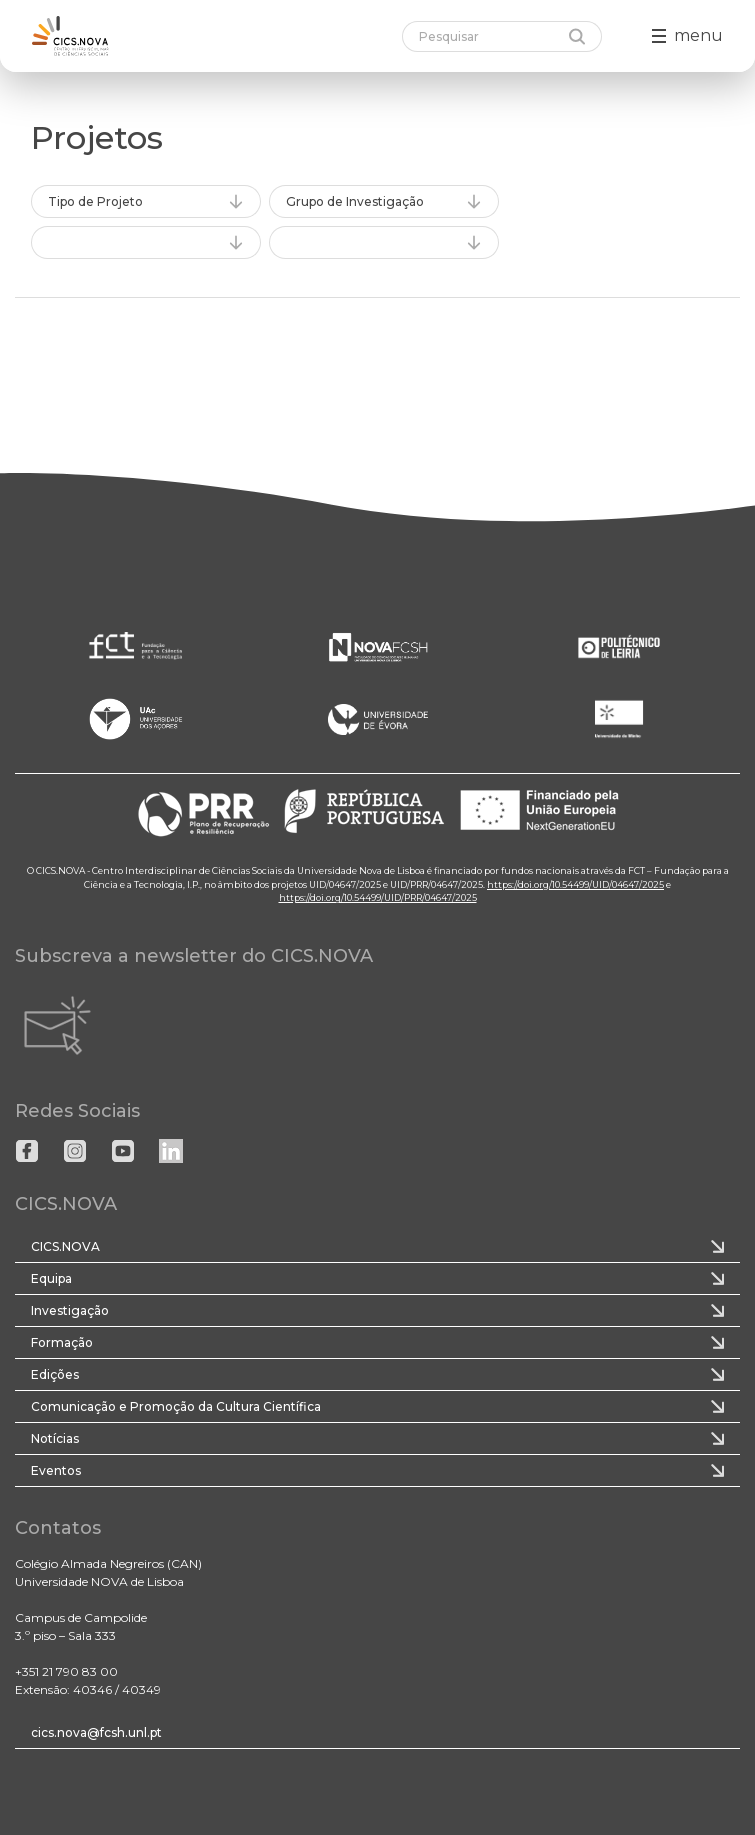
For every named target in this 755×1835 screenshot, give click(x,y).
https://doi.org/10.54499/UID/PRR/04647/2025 (378, 897)
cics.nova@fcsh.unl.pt (96, 1732)
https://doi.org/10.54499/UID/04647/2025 (575, 884)
